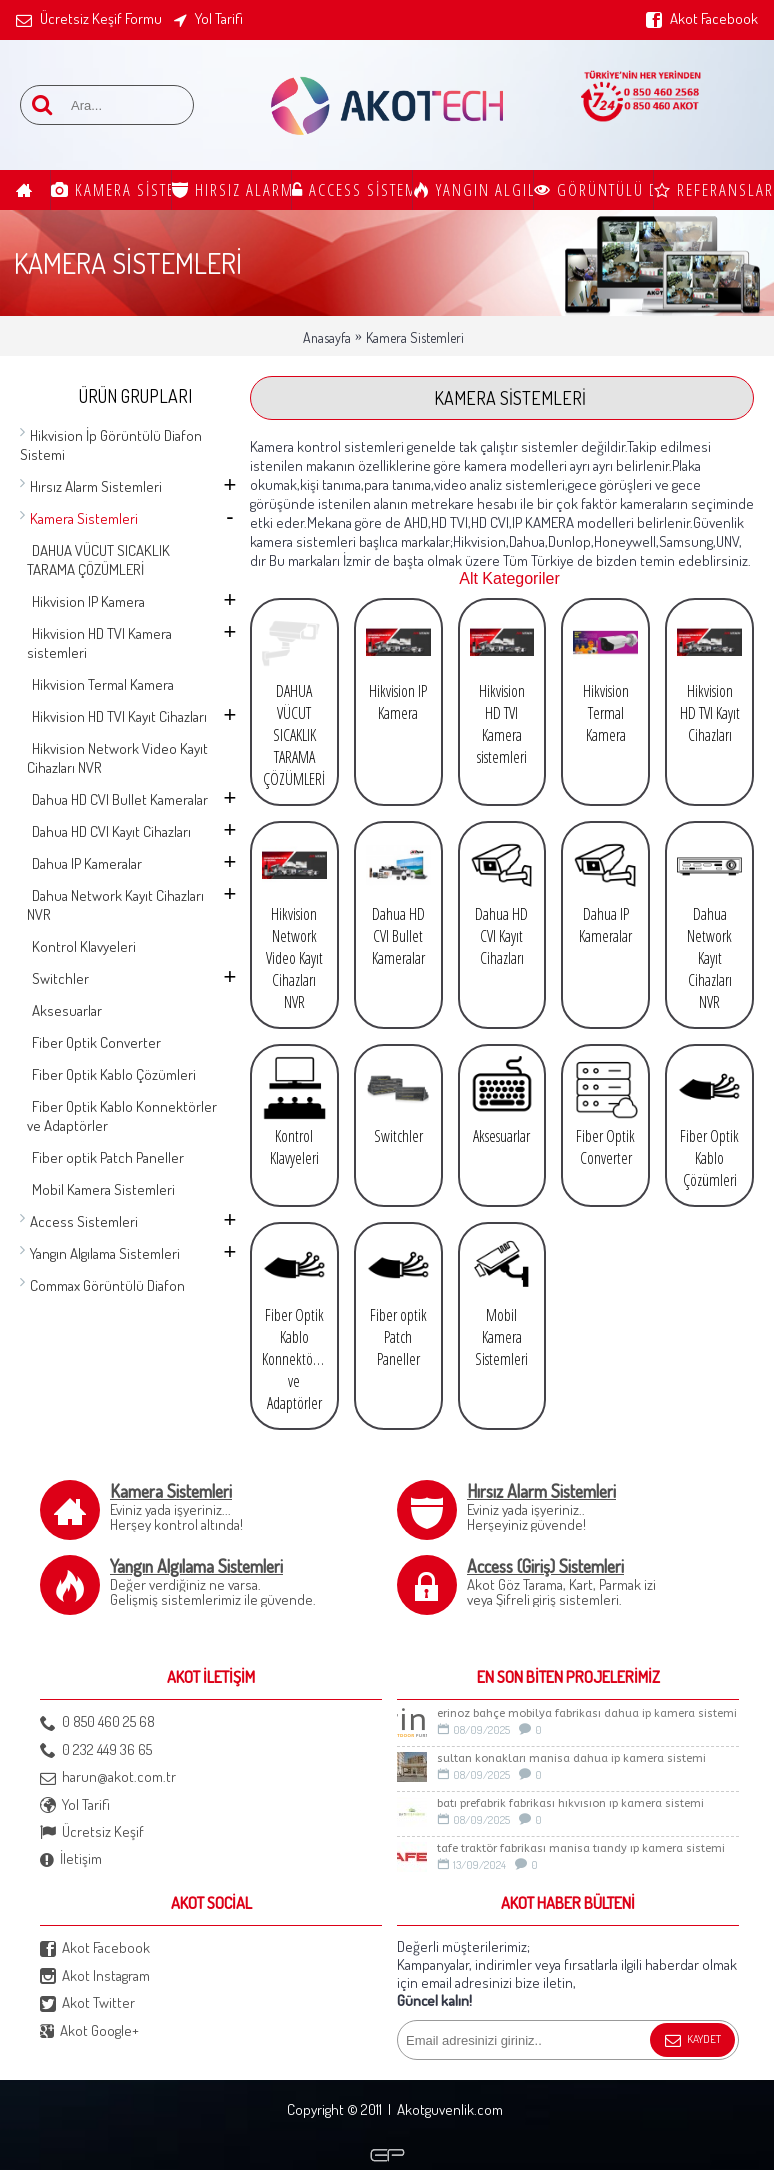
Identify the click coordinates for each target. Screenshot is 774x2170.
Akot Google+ (89, 2031)
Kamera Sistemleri (415, 337)
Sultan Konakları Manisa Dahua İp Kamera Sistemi (571, 1758)
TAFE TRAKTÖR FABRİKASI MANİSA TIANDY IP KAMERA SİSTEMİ (581, 1848)
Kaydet (692, 2041)
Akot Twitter (87, 2003)
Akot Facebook (95, 1948)
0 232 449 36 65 (96, 1750)
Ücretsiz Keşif (92, 1832)
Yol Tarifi (75, 1805)
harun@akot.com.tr (108, 1777)
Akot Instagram (95, 1976)
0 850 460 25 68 (97, 1722)
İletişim (71, 1859)
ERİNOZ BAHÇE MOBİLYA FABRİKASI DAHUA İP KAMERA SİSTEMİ (587, 1713)
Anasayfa (327, 337)
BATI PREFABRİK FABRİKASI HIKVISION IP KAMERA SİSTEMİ (570, 1803)
